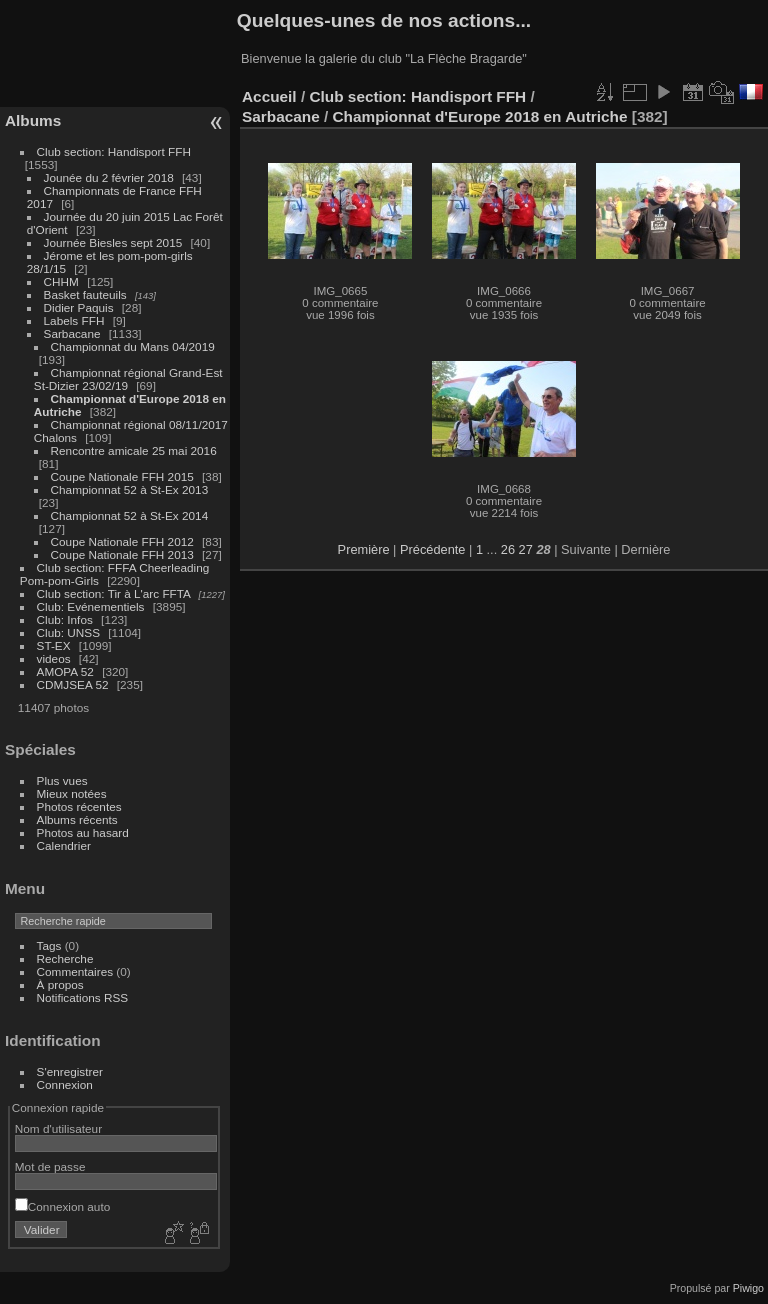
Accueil (269, 96)
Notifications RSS (83, 997)
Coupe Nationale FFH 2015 (122, 476)
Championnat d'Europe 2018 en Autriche (480, 116)
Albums (33, 120)
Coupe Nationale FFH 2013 (122, 554)
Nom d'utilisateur (58, 1128)
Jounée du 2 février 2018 (109, 177)
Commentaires (75, 971)
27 (526, 549)
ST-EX (54, 645)
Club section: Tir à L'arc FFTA (114, 593)
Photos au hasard (83, 832)
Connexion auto (62, 1206)
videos (54, 658)
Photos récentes (79, 806)
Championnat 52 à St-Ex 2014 (130, 515)
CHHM (61, 281)
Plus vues (62, 780)
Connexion (65, 1084)
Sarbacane (72, 333)
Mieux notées (72, 793)
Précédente (432, 549)
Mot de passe (50, 1166)
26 (508, 549)
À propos (60, 984)
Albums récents (77, 819)
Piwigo (748, 1288)
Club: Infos (65, 619)
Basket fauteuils (85, 294)
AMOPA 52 (65, 671)
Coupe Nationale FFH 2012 (122, 541)
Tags (49, 945)
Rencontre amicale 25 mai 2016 (134, 450)
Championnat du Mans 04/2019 (133, 346)
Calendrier (64, 845)
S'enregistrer (70, 1071)
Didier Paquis (79, 307)
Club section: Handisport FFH (114, 151)
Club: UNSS (68, 632)
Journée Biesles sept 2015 (113, 242)
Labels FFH (74, 320)
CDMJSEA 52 (73, 684)
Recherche (65, 958)
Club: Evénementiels (91, 606)
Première (364, 549)
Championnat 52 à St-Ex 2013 (130, 489)
